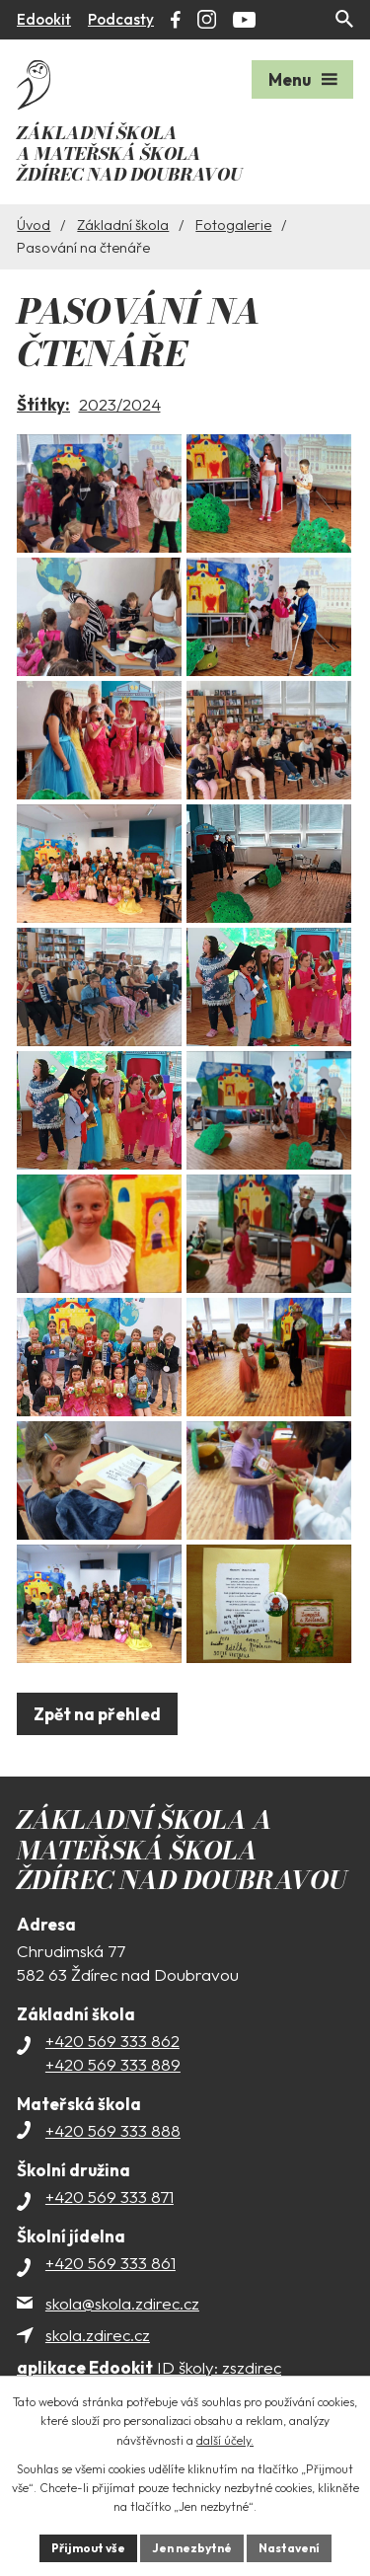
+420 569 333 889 (113, 2064)
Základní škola (123, 225)
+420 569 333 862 (112, 2040)
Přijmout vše (88, 2547)
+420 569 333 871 (109, 2196)
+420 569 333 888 (113, 2130)
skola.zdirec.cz (97, 2334)
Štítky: (43, 404)
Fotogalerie (233, 225)
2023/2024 (120, 404)
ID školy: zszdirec (149, 2367)
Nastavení (289, 2547)
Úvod (33, 225)
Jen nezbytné (192, 2547)
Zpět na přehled (97, 1714)
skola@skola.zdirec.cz (122, 2303)
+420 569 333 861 (110, 2262)
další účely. (225, 2440)
